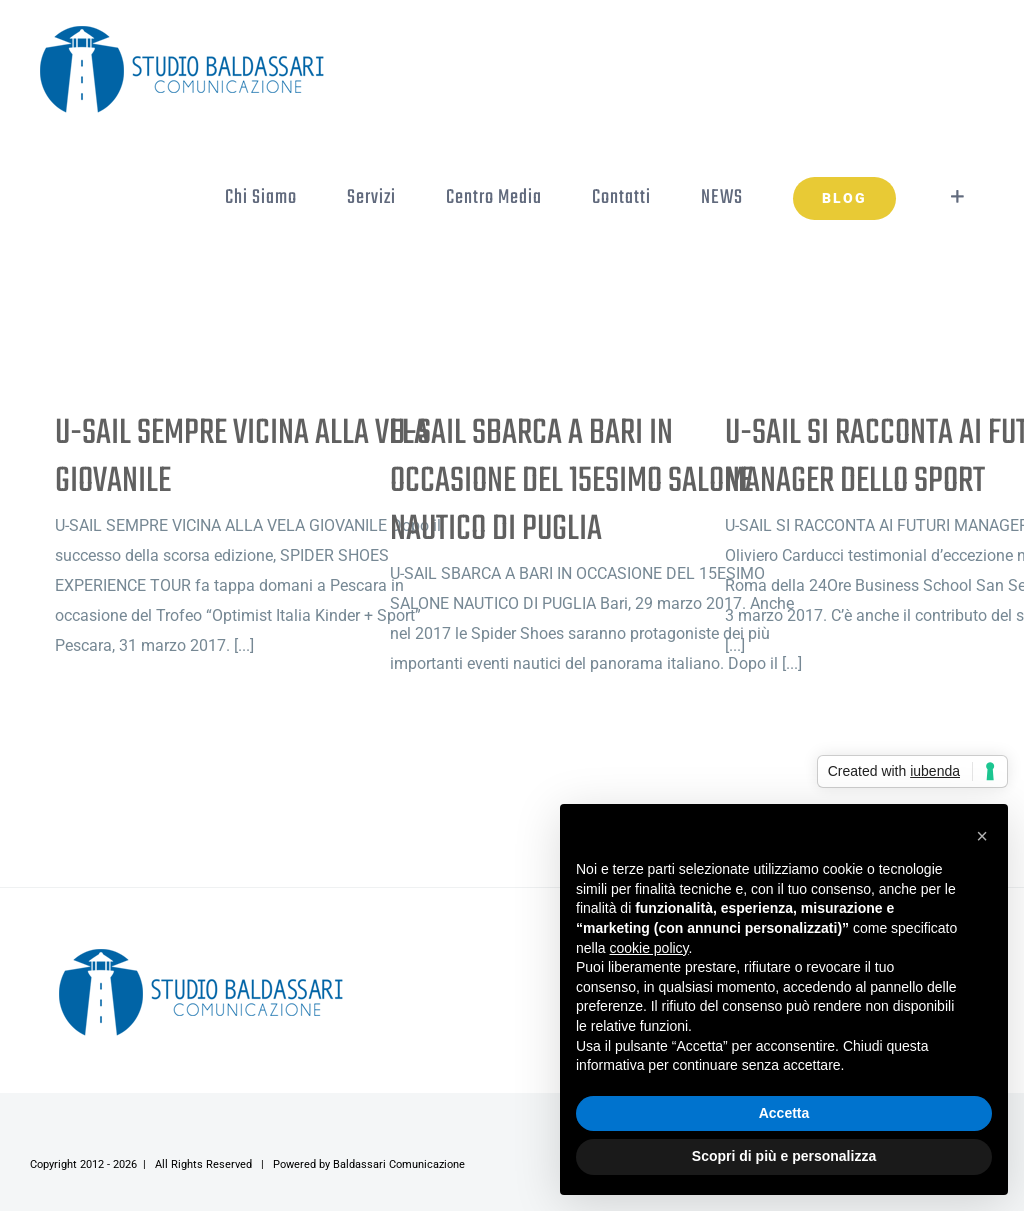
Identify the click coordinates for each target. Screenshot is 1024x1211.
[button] (982, 836)
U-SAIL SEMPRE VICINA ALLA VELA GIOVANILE (242, 457)
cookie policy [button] (648, 948)
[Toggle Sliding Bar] (957, 197)
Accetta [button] (784, 1113)
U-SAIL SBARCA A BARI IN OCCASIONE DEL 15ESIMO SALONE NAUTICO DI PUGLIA (571, 481)
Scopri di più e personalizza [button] (784, 1156)
